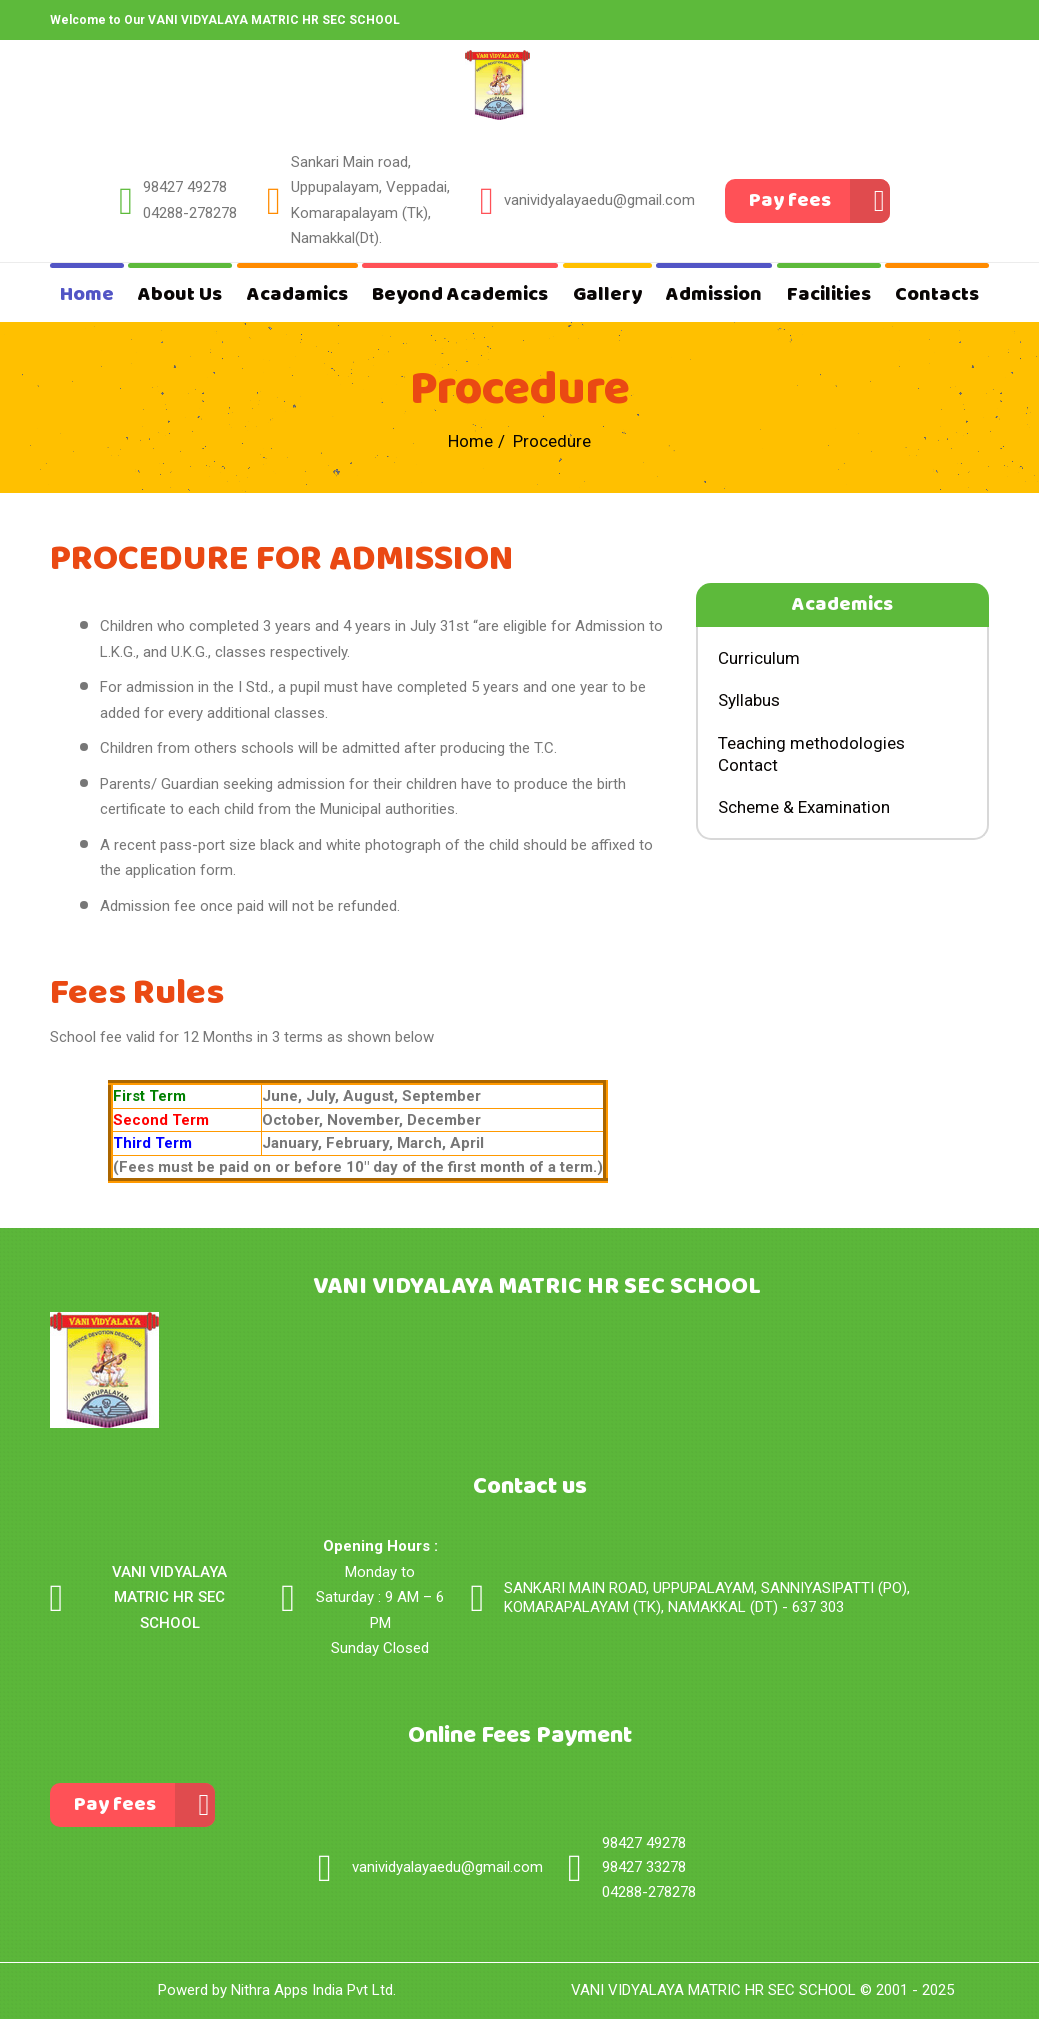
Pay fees (790, 200)
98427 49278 (185, 187)
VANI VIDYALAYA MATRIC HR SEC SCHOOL (713, 1990)
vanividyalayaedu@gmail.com (599, 200)
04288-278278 (190, 213)
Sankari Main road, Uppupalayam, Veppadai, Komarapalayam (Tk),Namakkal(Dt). (370, 200)
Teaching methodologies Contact (811, 754)
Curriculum (759, 658)
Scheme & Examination (804, 807)
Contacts (937, 294)
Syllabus (749, 700)
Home (87, 294)
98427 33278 (644, 1867)
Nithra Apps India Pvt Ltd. (313, 1990)
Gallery (607, 294)
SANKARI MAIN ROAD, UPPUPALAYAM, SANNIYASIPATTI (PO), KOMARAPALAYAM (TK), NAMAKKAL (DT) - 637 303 (707, 1598)
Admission (714, 294)
